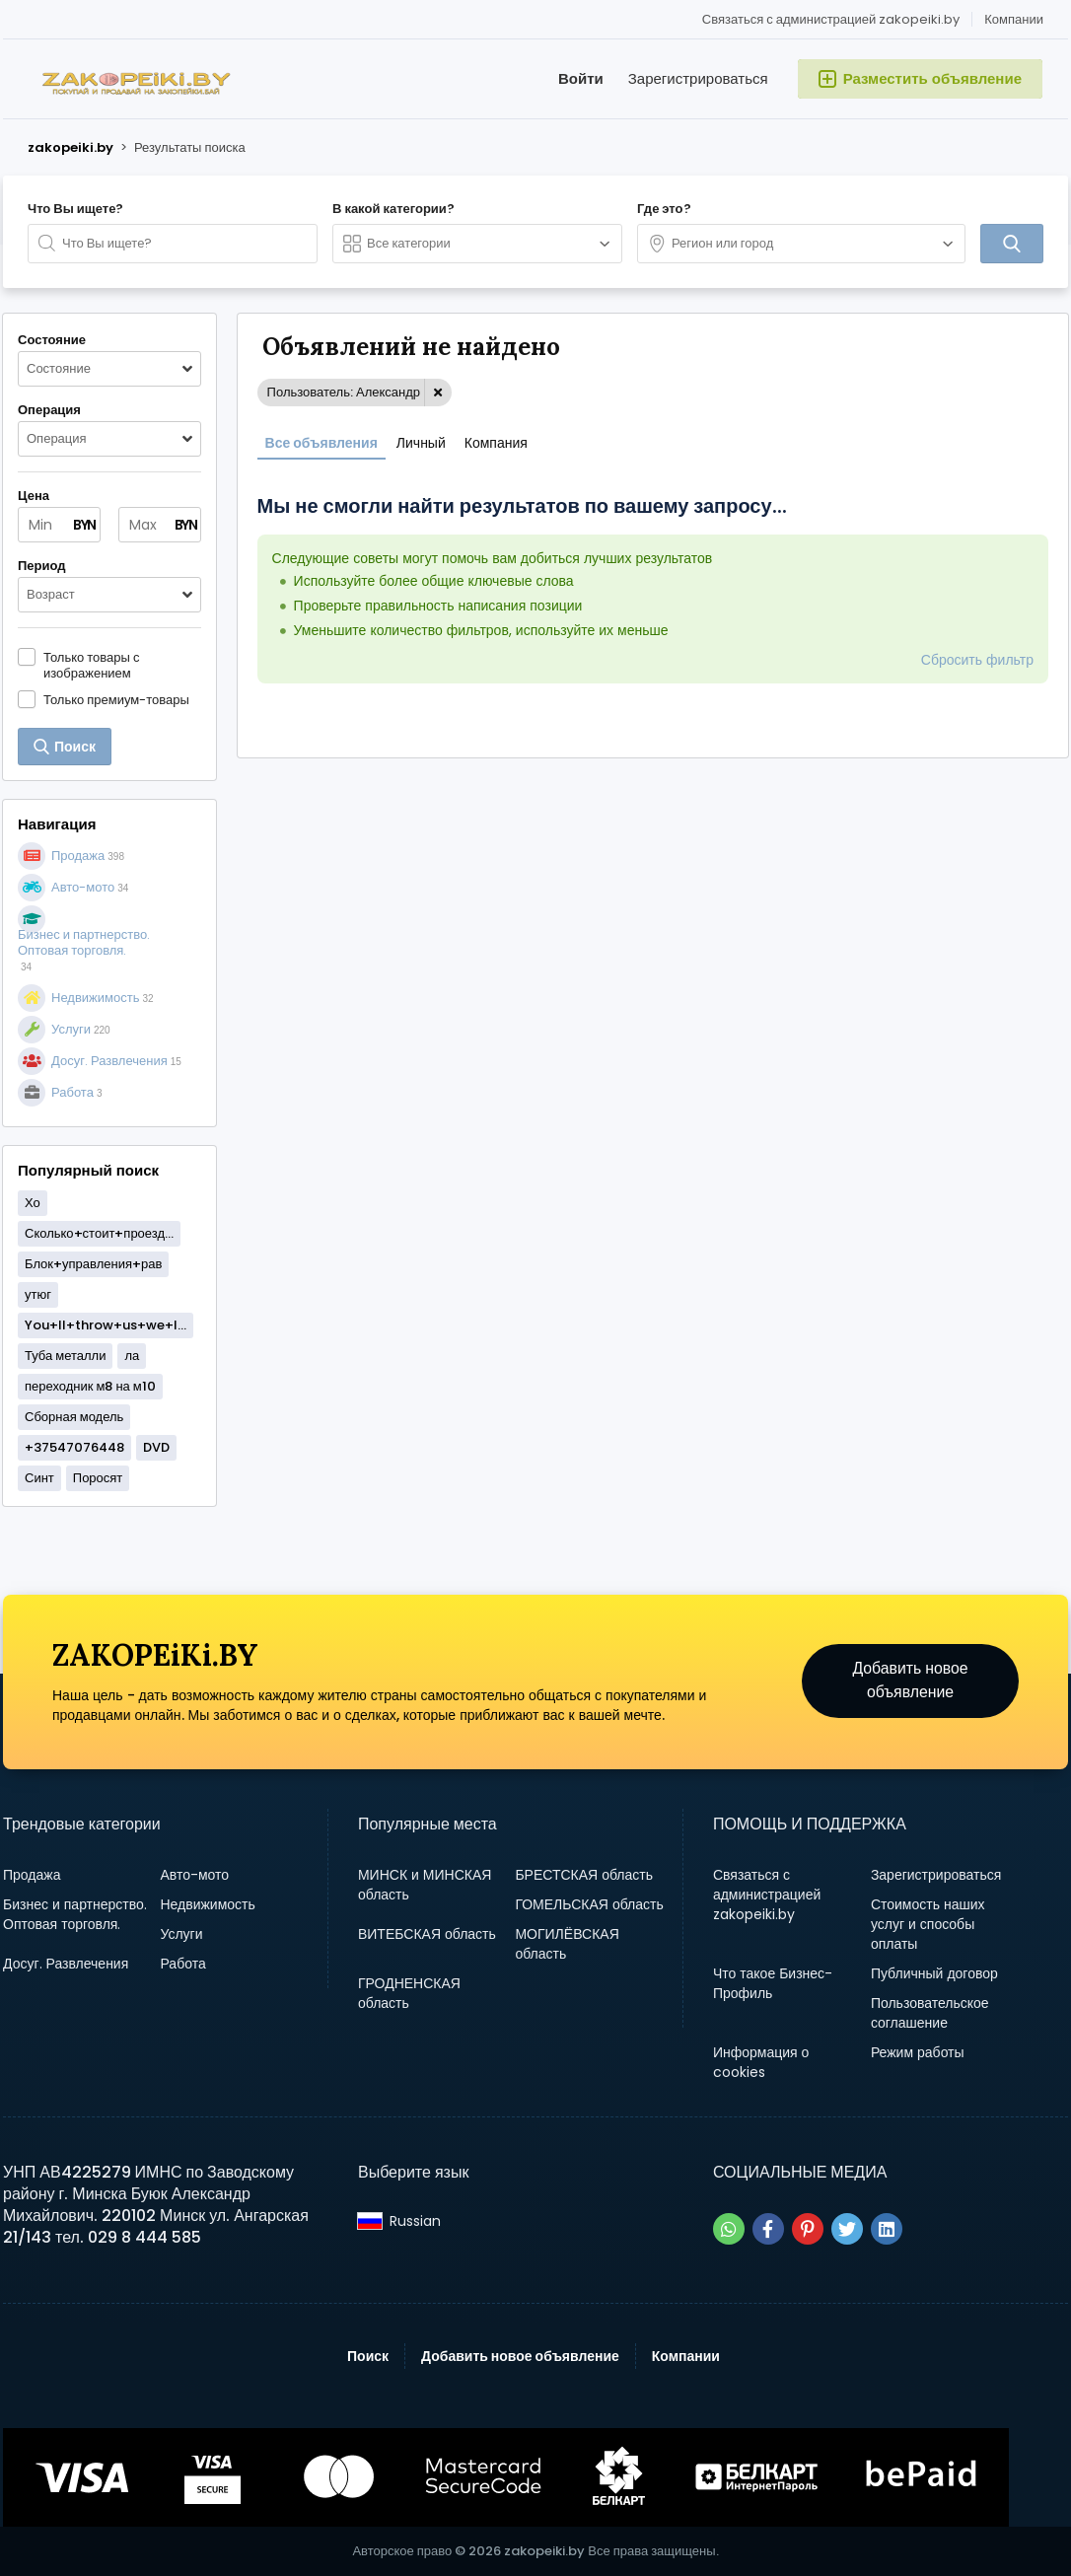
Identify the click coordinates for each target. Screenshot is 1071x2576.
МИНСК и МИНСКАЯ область (424, 1884)
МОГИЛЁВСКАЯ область (566, 1944)
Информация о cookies (761, 2062)
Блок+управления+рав (93, 1263)
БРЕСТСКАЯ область (584, 1875)
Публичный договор (934, 1973)
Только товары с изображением (91, 664)
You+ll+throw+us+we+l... (105, 1325)
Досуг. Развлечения (65, 1963)
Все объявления (321, 443)
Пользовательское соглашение (930, 2013)
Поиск (368, 2356)
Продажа (31, 1875)
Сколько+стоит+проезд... (99, 1233)
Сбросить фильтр (977, 660)
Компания (496, 443)
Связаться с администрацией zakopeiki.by (831, 19)
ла (131, 1355)
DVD (156, 1447)
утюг (38, 1294)
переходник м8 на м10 (90, 1386)
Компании (1013, 19)
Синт (39, 1477)
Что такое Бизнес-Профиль (772, 1983)
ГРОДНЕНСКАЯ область (409, 1993)
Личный (421, 443)
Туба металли (65, 1355)
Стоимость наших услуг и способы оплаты (928, 1924)
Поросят (98, 1477)
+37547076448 (74, 1447)
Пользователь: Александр (343, 392)
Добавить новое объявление (910, 1681)
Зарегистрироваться (698, 78)
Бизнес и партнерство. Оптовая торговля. (75, 1914)
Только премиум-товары (116, 699)
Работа (182, 1963)
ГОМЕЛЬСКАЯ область (589, 1904)
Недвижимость (207, 1904)
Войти (581, 78)
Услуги (181, 1934)
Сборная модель (74, 1416)
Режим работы (917, 2052)
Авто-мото (194, 1875)
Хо (32, 1202)
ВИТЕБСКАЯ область (427, 1934)
